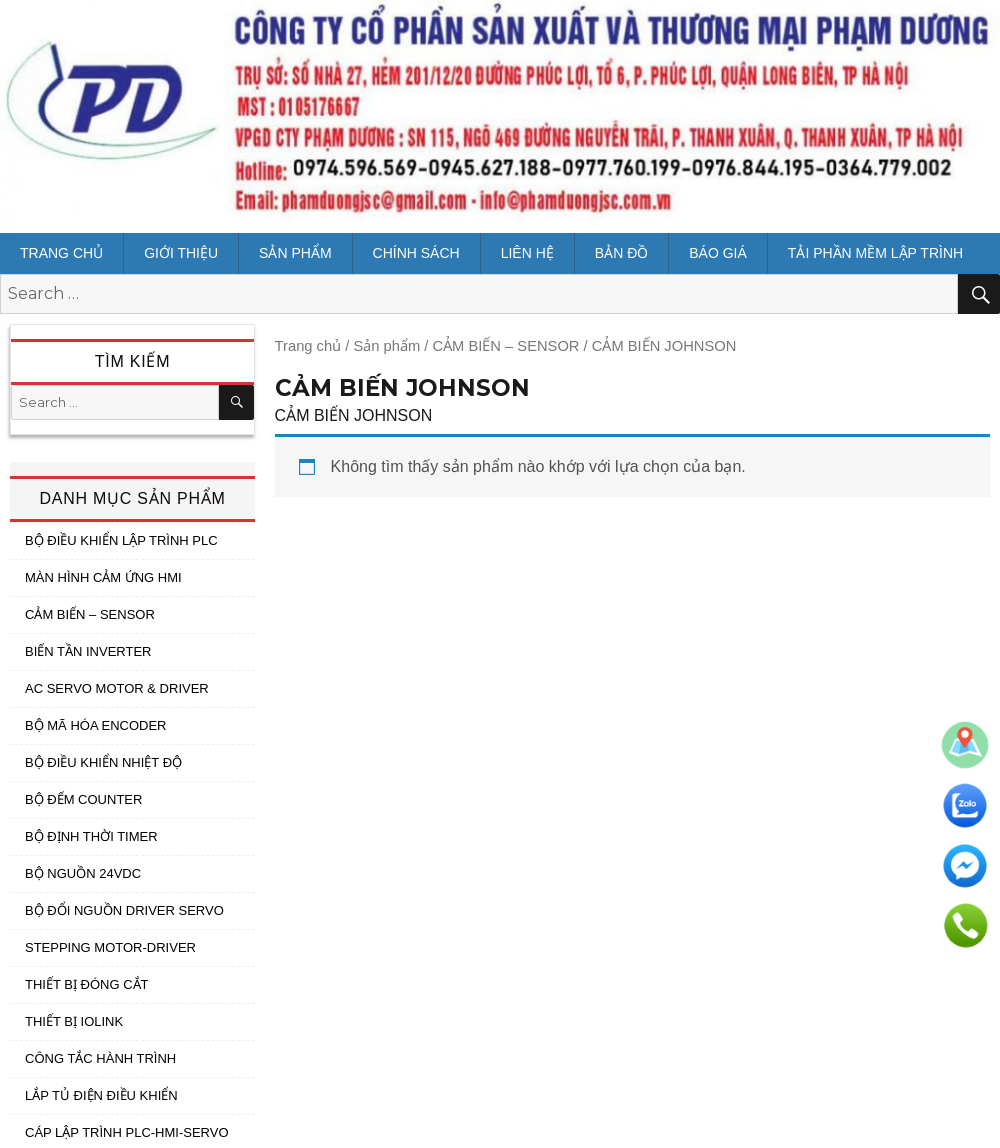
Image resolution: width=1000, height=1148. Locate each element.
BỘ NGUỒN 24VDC (83, 873)
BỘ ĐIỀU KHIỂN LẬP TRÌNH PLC (121, 540)
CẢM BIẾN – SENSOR (505, 346)
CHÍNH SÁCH (416, 253)
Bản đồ (621, 253)
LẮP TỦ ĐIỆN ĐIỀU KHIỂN (101, 1095)
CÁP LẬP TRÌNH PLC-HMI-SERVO (127, 1132)
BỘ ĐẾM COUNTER (83, 799)
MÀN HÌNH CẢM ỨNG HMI (103, 577)
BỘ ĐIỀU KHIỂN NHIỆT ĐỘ (103, 762)
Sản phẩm (295, 253)
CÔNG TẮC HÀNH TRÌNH (100, 1058)
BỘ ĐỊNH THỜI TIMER (91, 836)
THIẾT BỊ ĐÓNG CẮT (86, 984)
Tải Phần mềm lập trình (875, 253)
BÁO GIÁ (718, 253)
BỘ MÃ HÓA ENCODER (95, 725)
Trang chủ (61, 253)
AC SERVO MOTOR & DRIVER (117, 688)
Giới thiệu (181, 253)
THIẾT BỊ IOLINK (74, 1021)
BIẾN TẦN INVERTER (88, 651)
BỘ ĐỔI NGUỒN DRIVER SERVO (124, 910)
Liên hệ (527, 253)
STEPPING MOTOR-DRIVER (110, 947)
